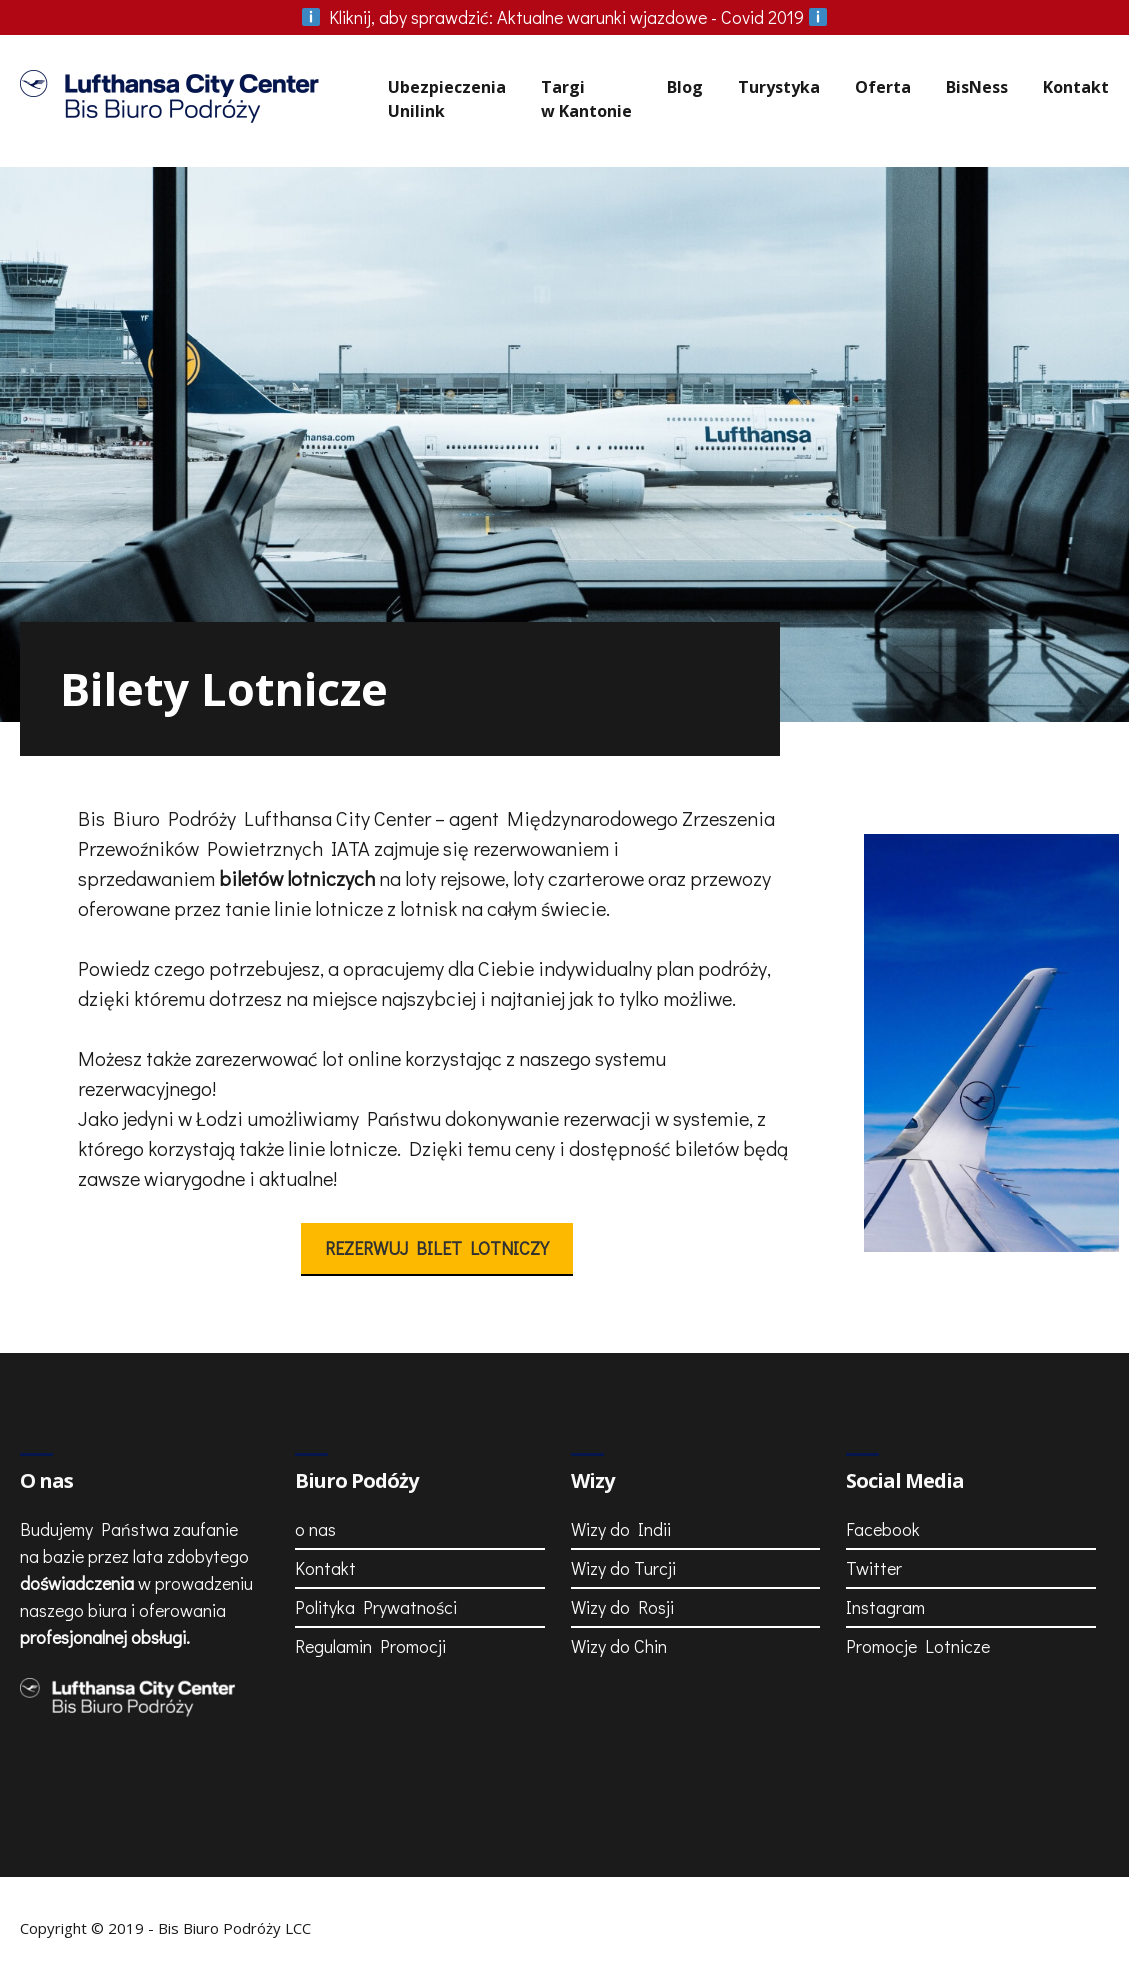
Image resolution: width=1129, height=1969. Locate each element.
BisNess (977, 87)
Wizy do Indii (621, 1529)
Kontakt (1076, 87)
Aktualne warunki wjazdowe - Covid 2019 (565, 17)
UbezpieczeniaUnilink (447, 99)
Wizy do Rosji (622, 1607)
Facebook (883, 1529)
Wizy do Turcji (623, 1568)
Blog (685, 87)
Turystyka (779, 87)
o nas (315, 1529)
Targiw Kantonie (586, 99)
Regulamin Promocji (370, 1646)
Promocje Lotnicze (918, 1646)
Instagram (885, 1607)
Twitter (874, 1568)
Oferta (883, 87)
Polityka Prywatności (376, 1607)
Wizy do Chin (619, 1646)
